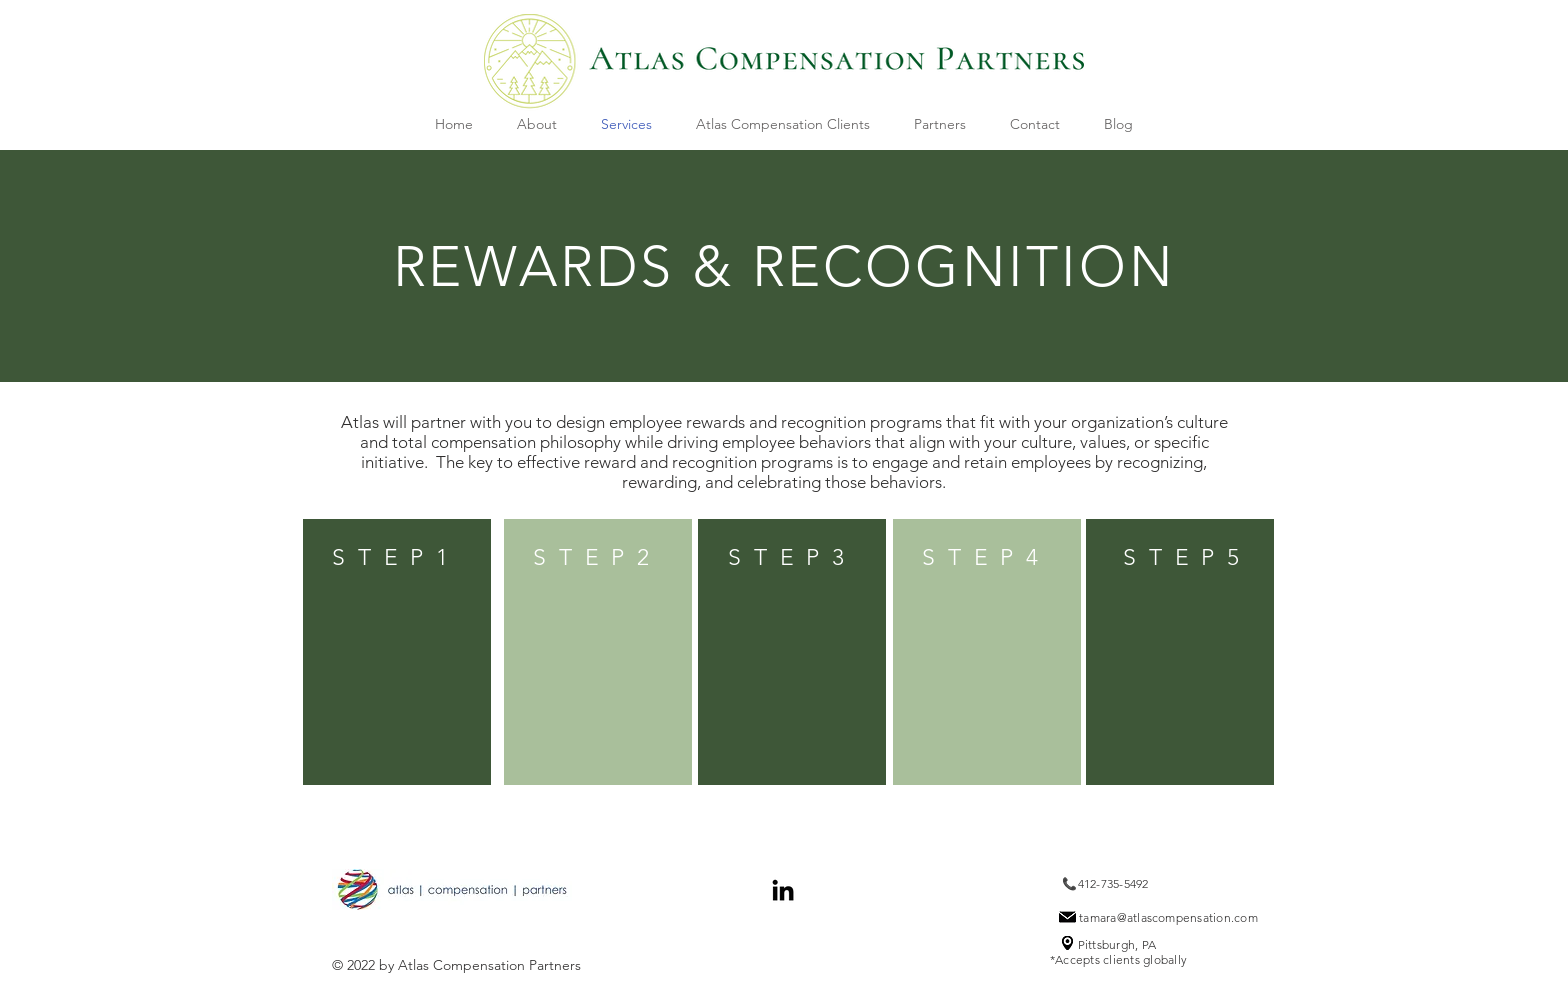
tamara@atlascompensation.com (1168, 917)
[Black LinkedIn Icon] (783, 890)
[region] (397, 652)
